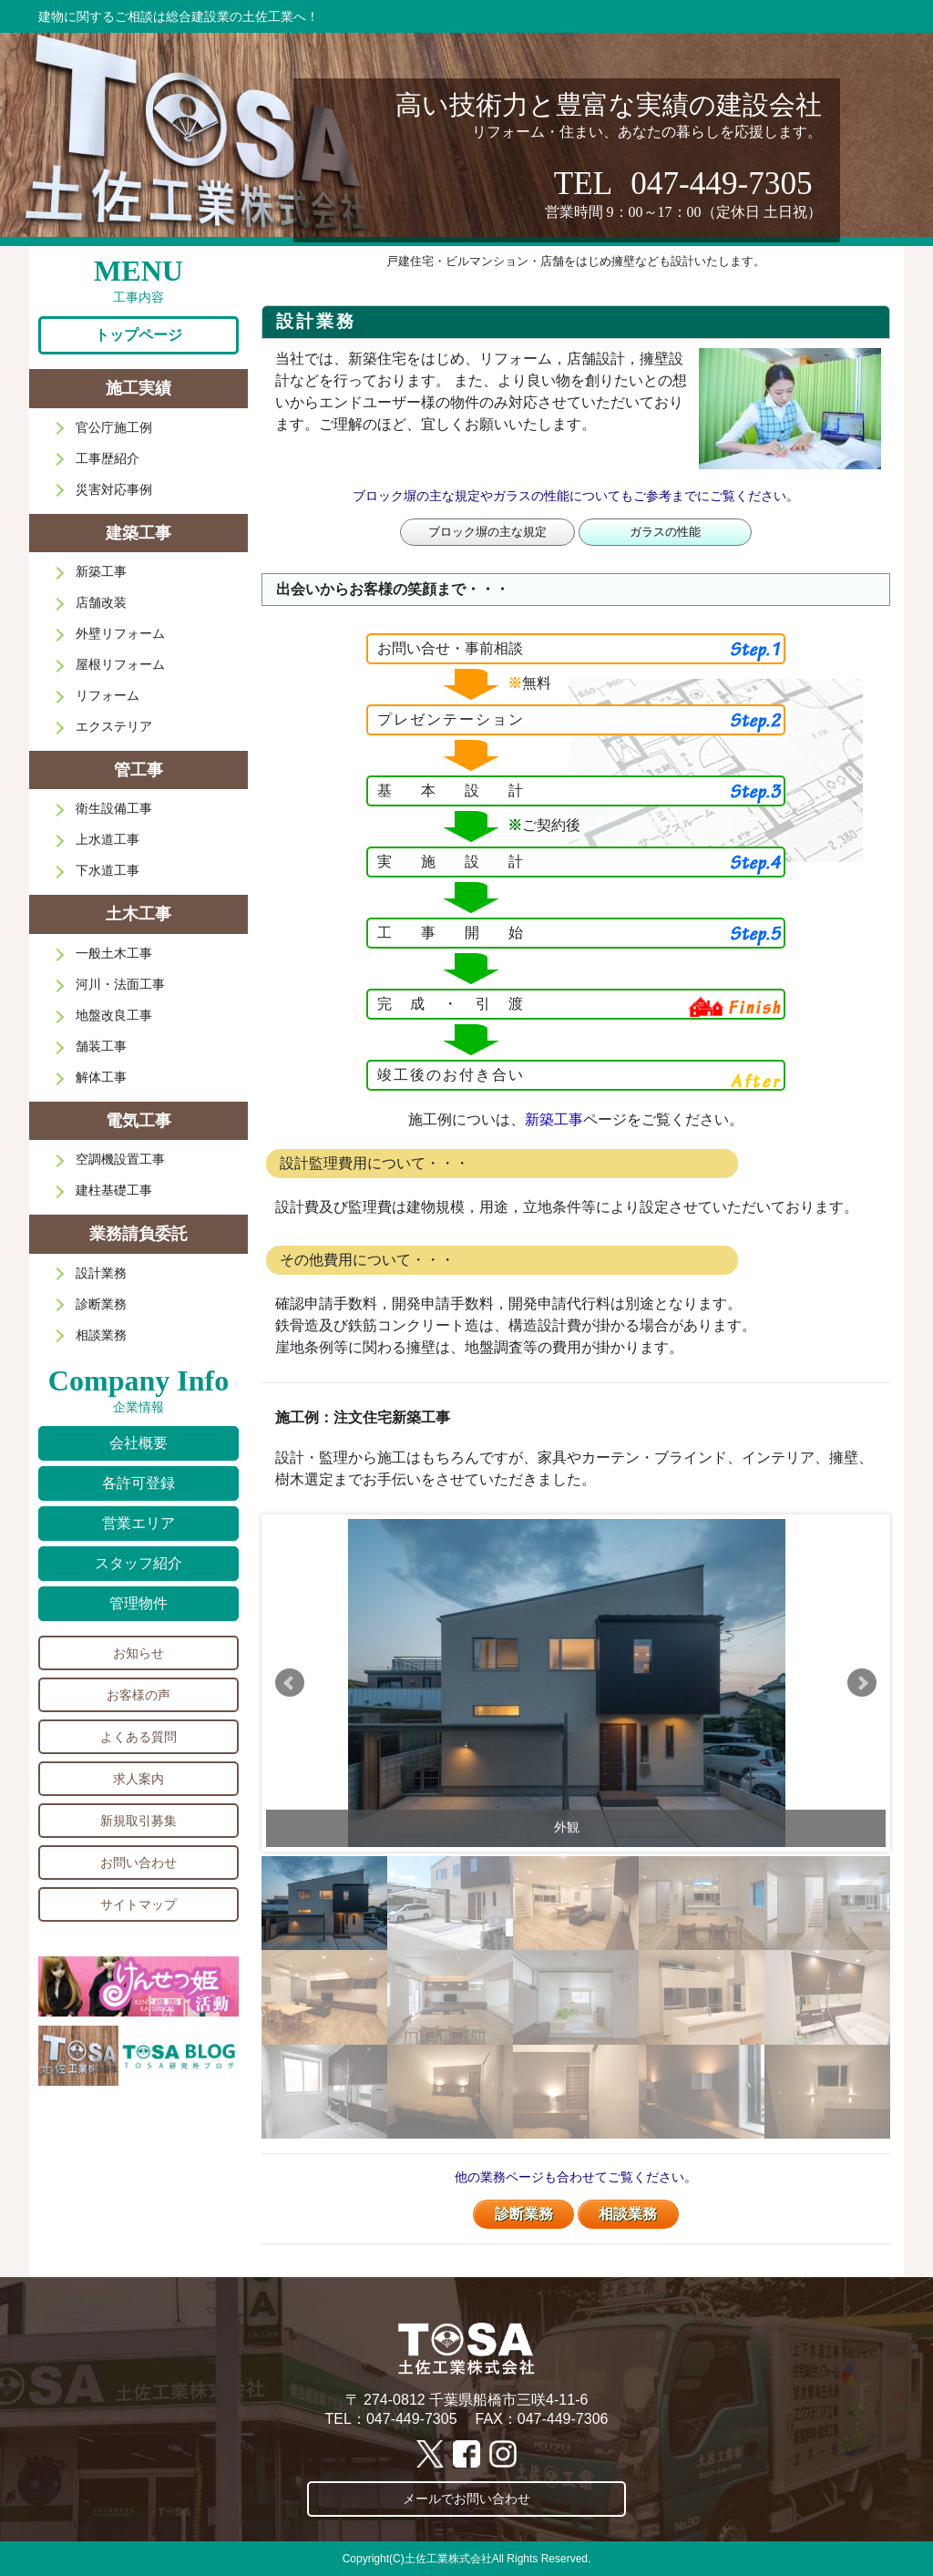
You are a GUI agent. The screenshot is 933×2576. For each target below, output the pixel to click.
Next (862, 1683)
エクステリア (114, 726)
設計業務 (101, 1273)
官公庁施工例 (114, 427)
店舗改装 (101, 602)
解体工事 (101, 1077)
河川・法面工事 (120, 984)
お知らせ (138, 1653)
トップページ (138, 335)
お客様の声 (138, 1695)
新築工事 (554, 1119)
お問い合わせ (138, 1862)
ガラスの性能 (665, 532)
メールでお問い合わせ (466, 2498)
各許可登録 (138, 1483)
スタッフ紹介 (138, 1563)
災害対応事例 (114, 489)
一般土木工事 (114, 953)
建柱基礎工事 (114, 1190)
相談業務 (628, 2214)
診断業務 (524, 2214)
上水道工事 (107, 839)
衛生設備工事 (114, 808)
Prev (289, 1683)
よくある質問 (138, 1736)
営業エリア (138, 1523)
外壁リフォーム (120, 633)
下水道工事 (107, 870)
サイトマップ (138, 1904)
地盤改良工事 (114, 1015)
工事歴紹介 (107, 458)
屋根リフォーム (120, 664)
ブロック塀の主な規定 (487, 532)
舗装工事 (101, 1046)
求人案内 (138, 1778)
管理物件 (138, 1603)
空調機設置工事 (120, 1159)
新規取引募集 (138, 1820)
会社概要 (138, 1443)
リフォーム (107, 695)
